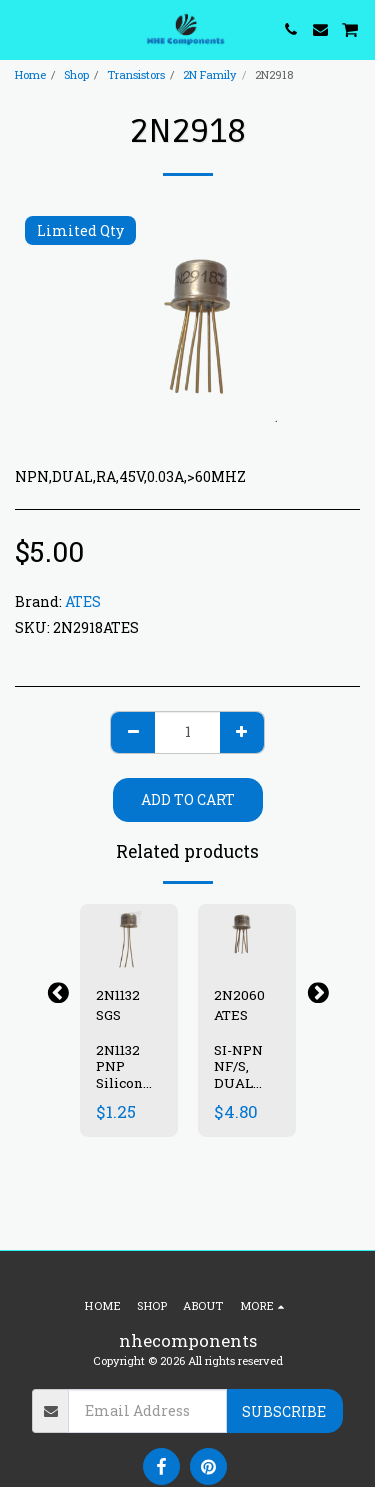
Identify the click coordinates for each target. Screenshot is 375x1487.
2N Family (210, 74)
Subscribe (284, 1411)
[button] (22, 29)
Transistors (136, 74)
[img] (129, 936)
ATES (83, 601)
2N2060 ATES (239, 1005)
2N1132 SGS (118, 1005)
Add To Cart (188, 799)
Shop (76, 74)
